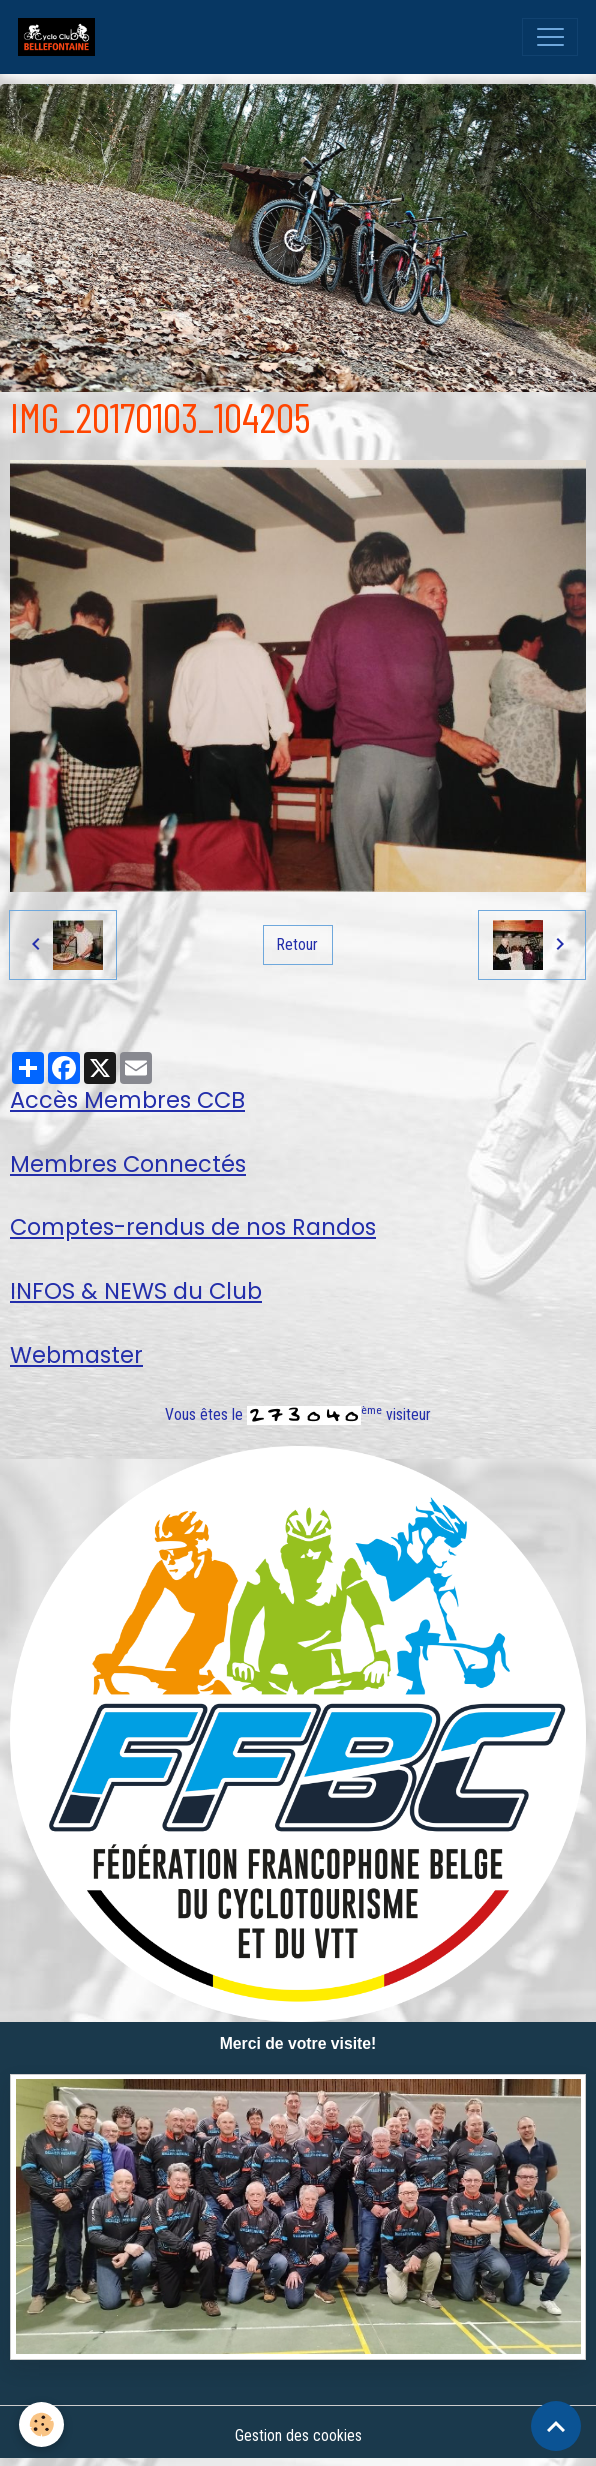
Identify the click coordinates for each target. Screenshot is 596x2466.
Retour (297, 944)
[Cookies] (42, 2424)
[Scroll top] (556, 2426)
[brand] (61, 37)
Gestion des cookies (298, 2435)
